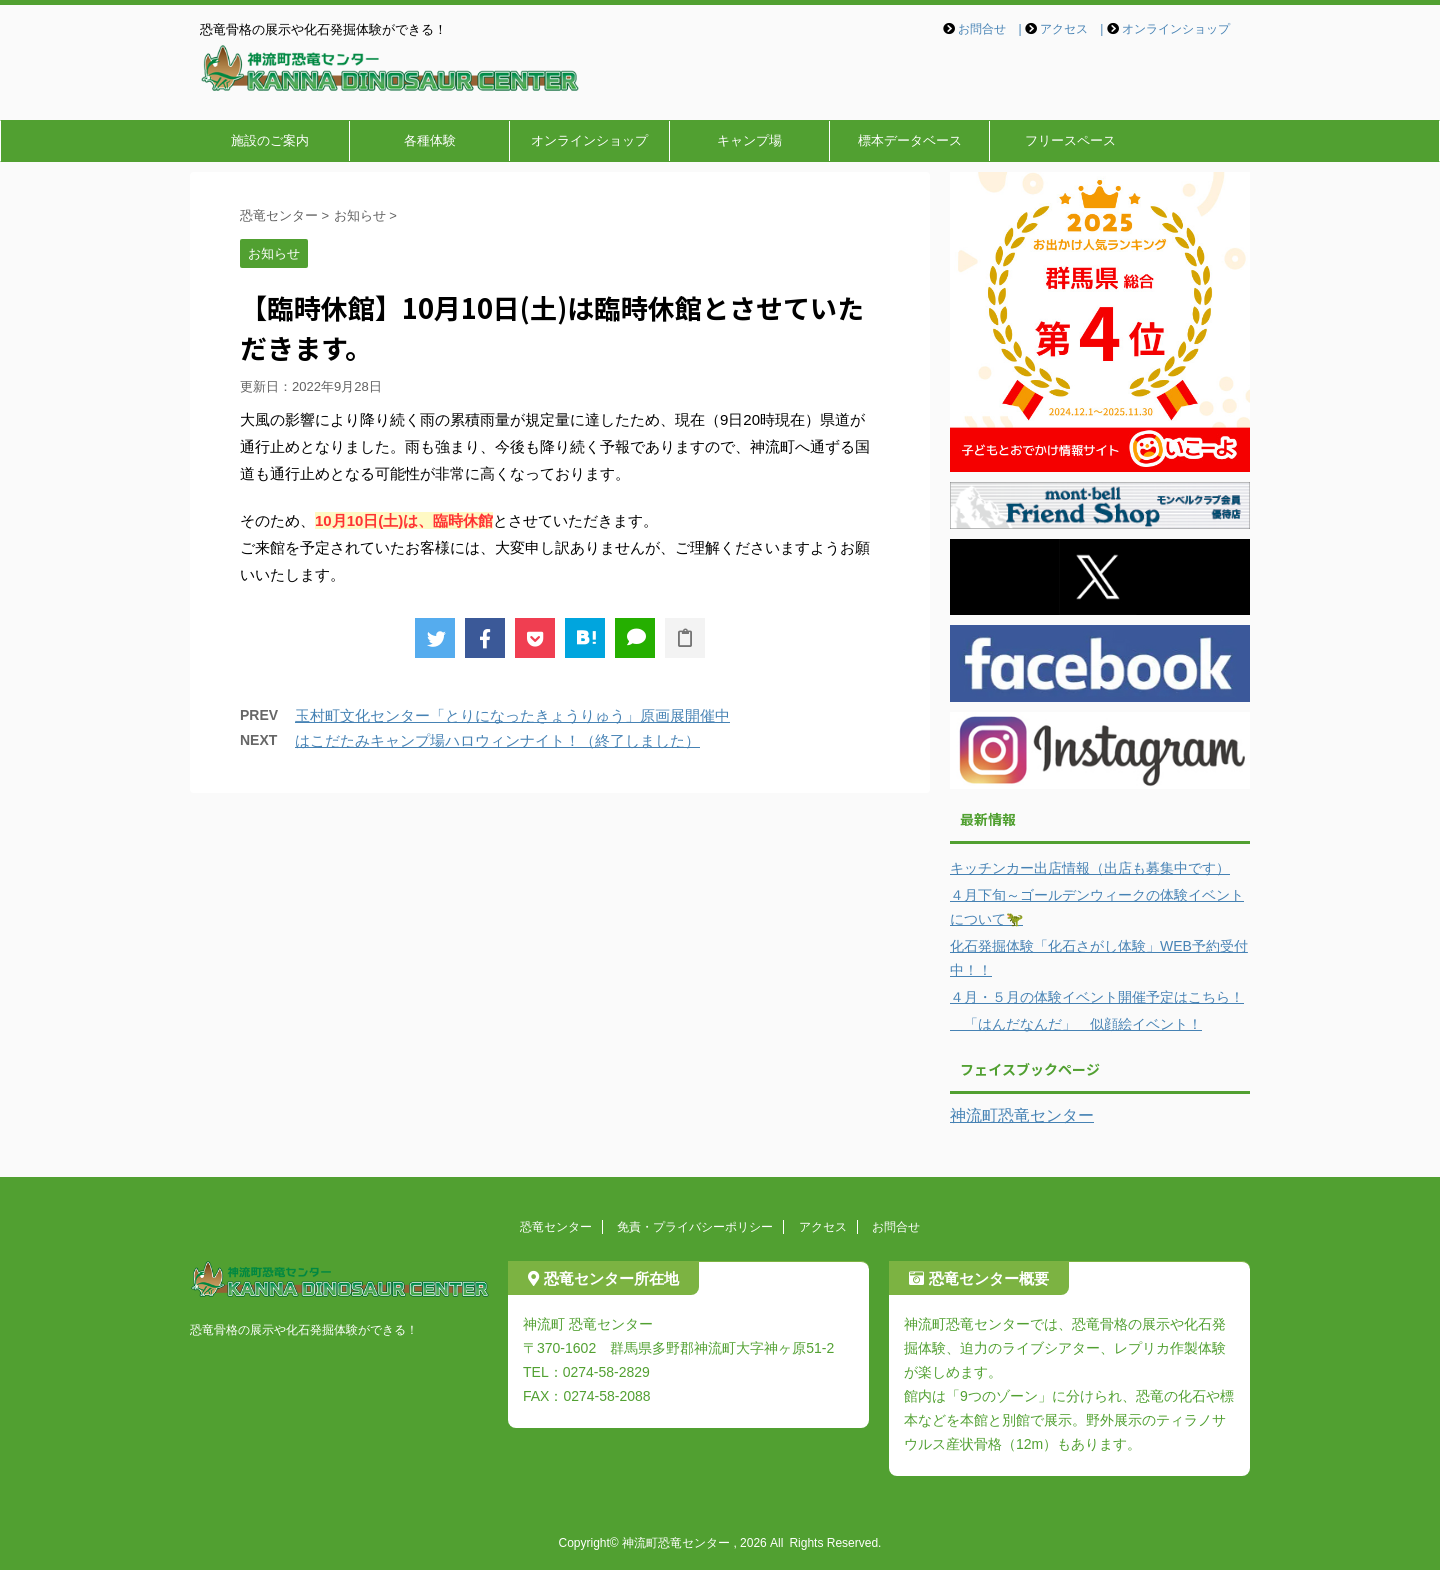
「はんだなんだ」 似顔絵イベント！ (1076, 1024)
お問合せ (896, 1227)
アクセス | (1071, 29)
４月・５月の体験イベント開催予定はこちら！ (1097, 997)
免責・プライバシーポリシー (695, 1227)
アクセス (823, 1227)
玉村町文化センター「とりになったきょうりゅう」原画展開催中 (512, 715)
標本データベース (910, 140)
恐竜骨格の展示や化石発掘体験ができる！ (304, 1330)
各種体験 (430, 140)
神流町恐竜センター (1022, 1115)
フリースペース (1070, 140)
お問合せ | (989, 29)
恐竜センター (556, 1227)
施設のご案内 (270, 140)
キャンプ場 (749, 140)
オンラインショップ (1176, 29)
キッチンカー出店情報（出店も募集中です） (1090, 868)
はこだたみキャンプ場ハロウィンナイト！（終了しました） (497, 740)
